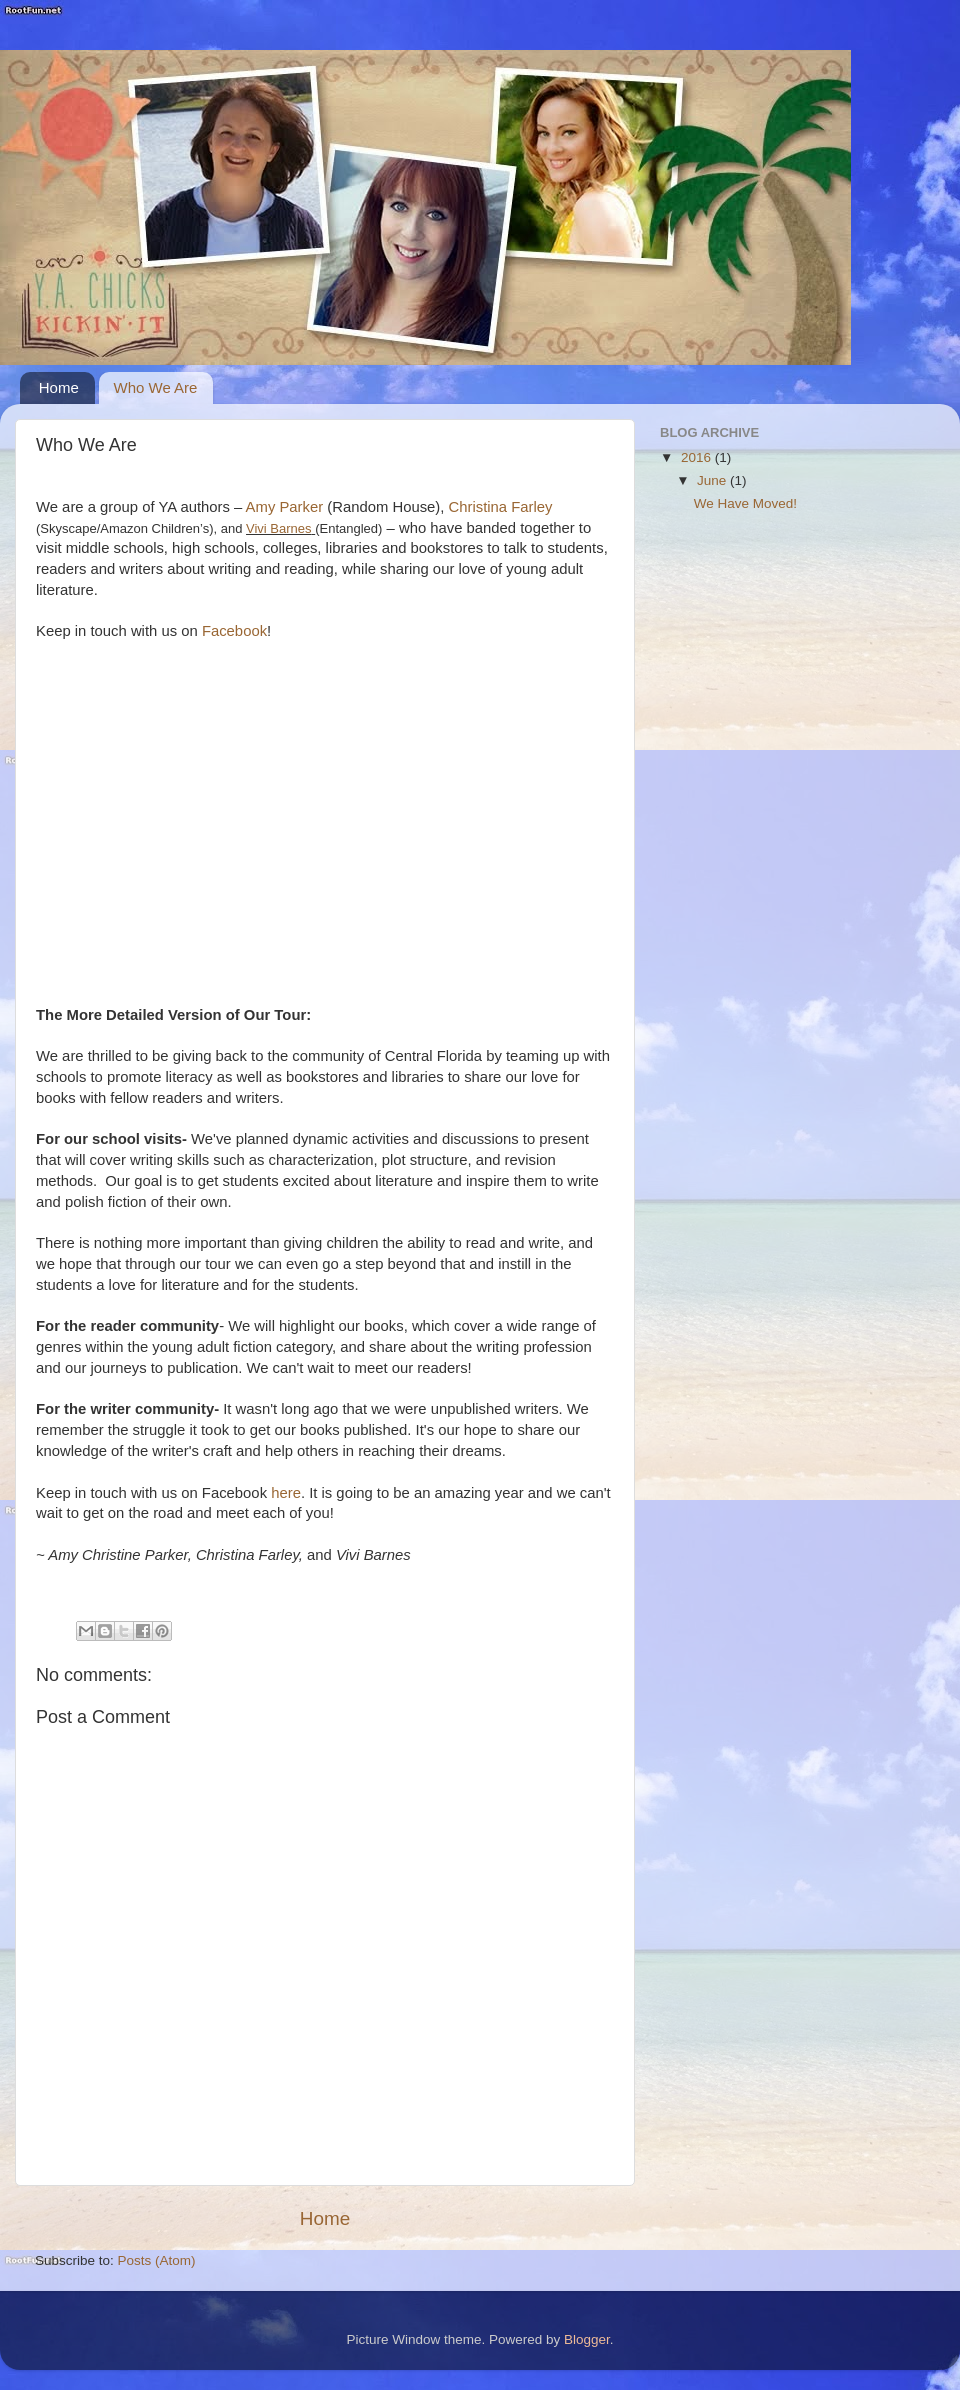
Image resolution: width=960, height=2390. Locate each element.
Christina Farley (501, 507)
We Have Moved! (745, 503)
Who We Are (156, 387)
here (286, 1493)
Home (59, 387)
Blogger (587, 2339)
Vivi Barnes (279, 528)
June (713, 480)
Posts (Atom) (157, 2260)
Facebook (234, 631)
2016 (698, 457)
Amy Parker (287, 507)
